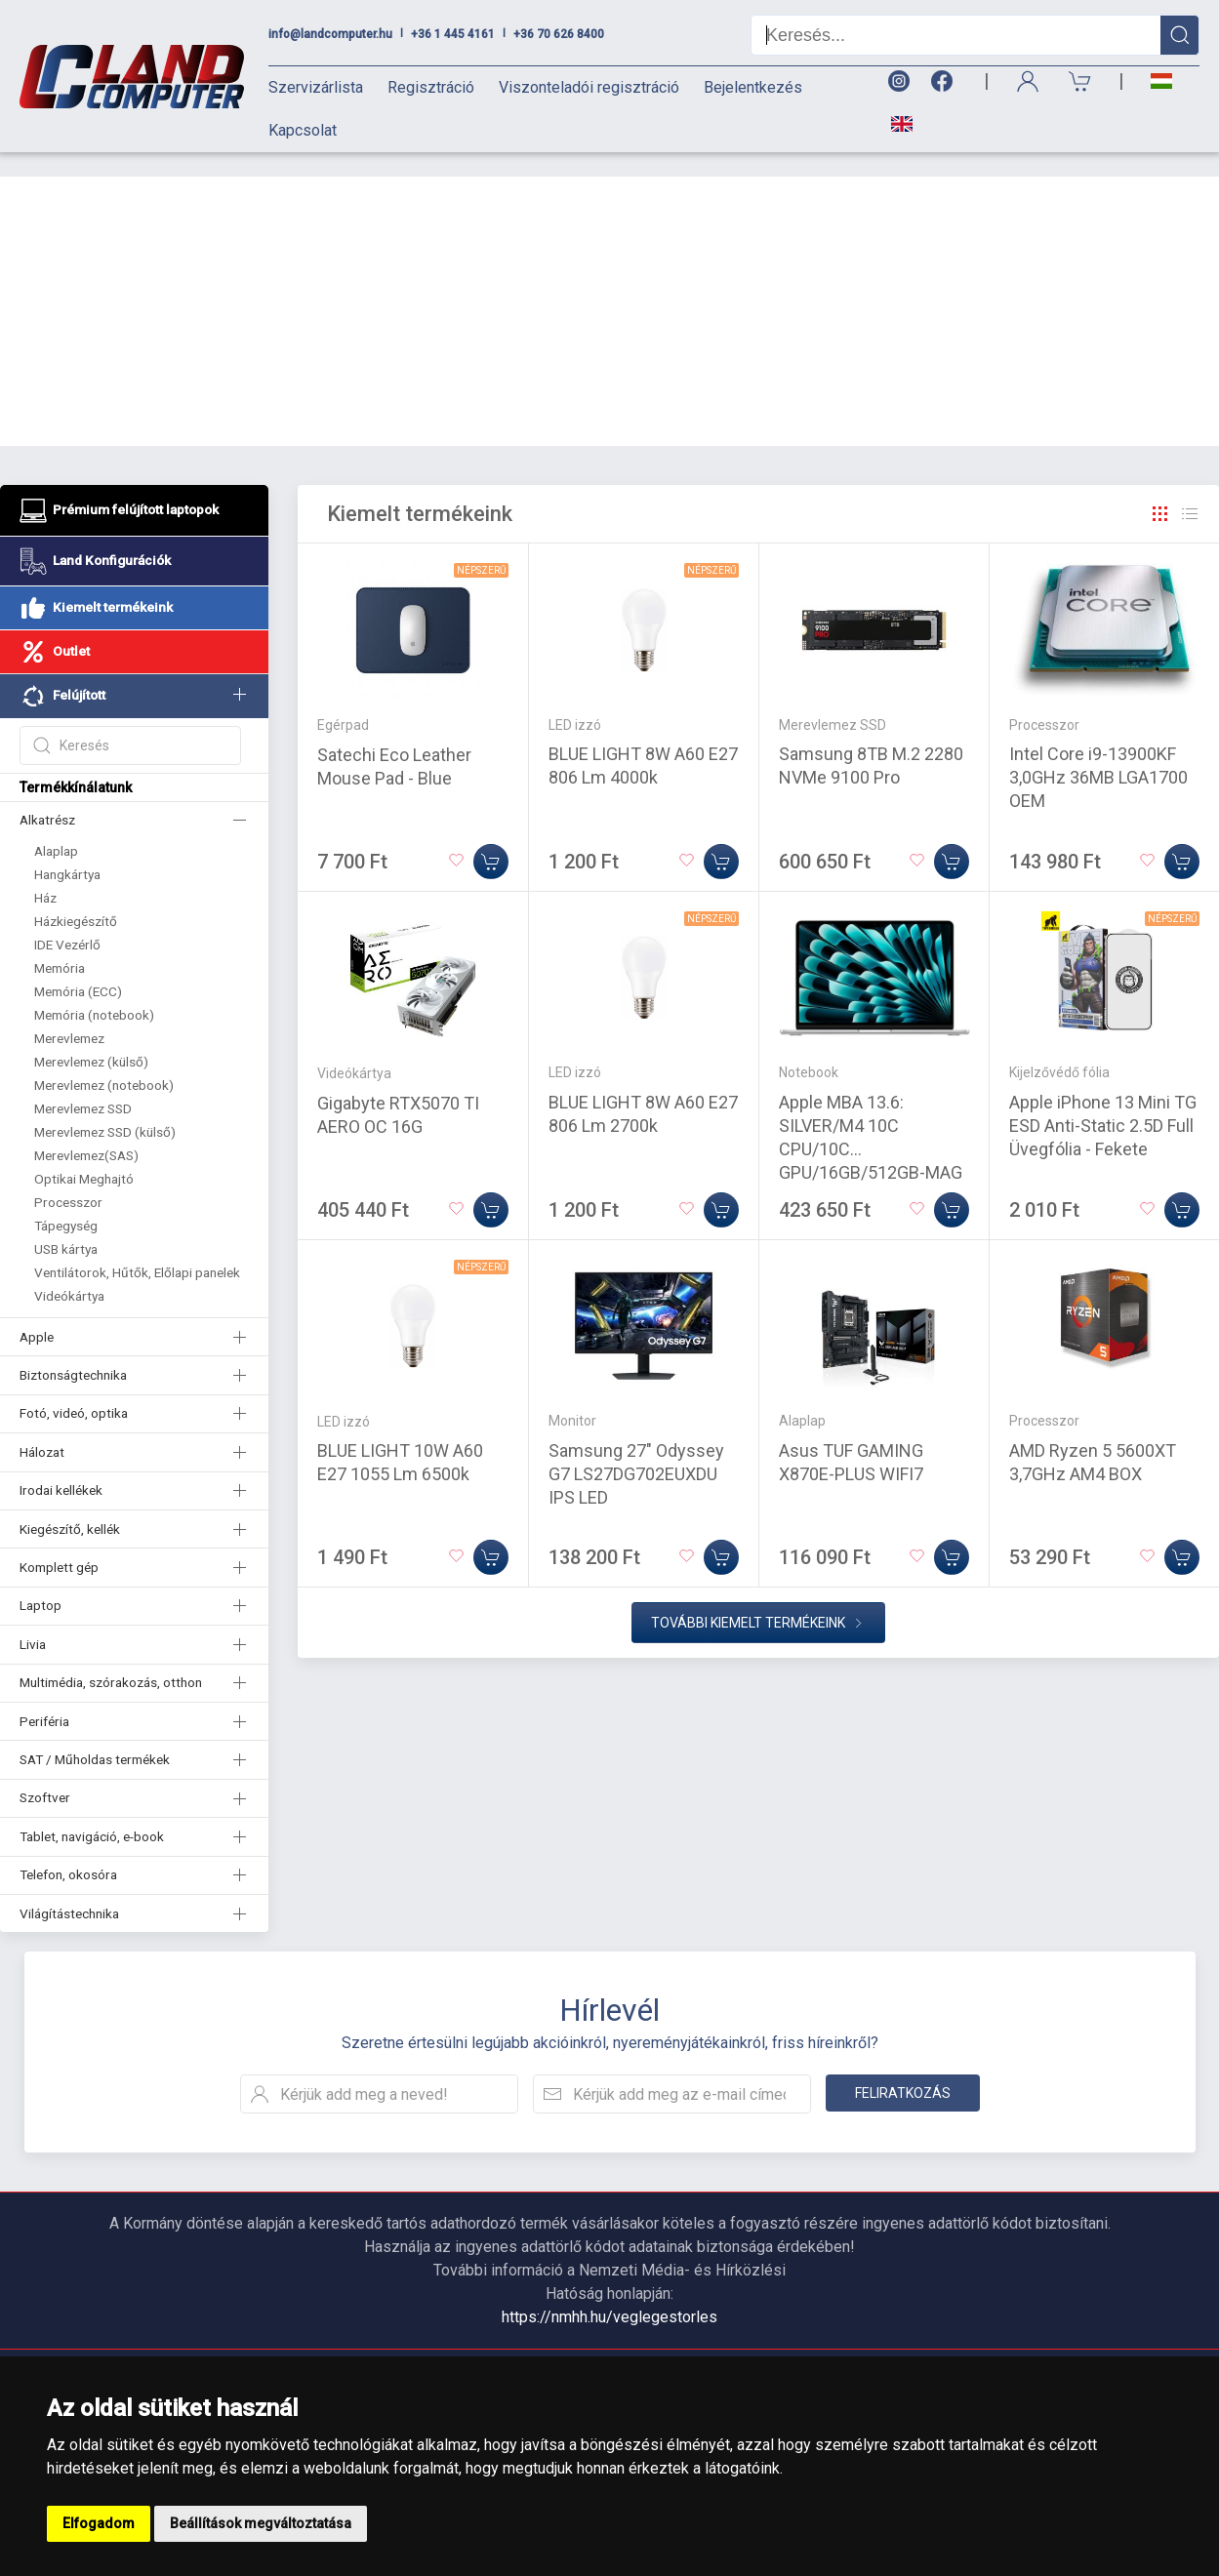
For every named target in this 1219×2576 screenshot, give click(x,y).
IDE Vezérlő (67, 920)
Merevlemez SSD (83, 1084)
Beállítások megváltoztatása (260, 2523)
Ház (45, 873)
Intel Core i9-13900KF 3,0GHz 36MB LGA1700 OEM (1098, 752)
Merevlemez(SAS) (86, 1131)
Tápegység (66, 1201)
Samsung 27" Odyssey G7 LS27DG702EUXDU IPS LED (636, 1449)
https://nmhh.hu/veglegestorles (609, 2292)
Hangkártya (67, 850)
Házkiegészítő (75, 897)
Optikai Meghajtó (84, 1154)
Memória (59, 943)
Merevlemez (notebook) (104, 1060)
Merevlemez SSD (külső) (105, 1107)
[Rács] (1160, 490)
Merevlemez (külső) (91, 1037)
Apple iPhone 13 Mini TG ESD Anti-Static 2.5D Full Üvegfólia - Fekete (1103, 1101)
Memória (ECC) (78, 967)
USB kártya (66, 1224)
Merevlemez (69, 1014)
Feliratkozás (903, 2068)
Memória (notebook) (94, 990)
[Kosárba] (490, 837)
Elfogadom (98, 2523)
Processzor (68, 1178)
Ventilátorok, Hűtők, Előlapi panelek (137, 1248)
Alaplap (56, 826)
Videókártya (69, 1271)
